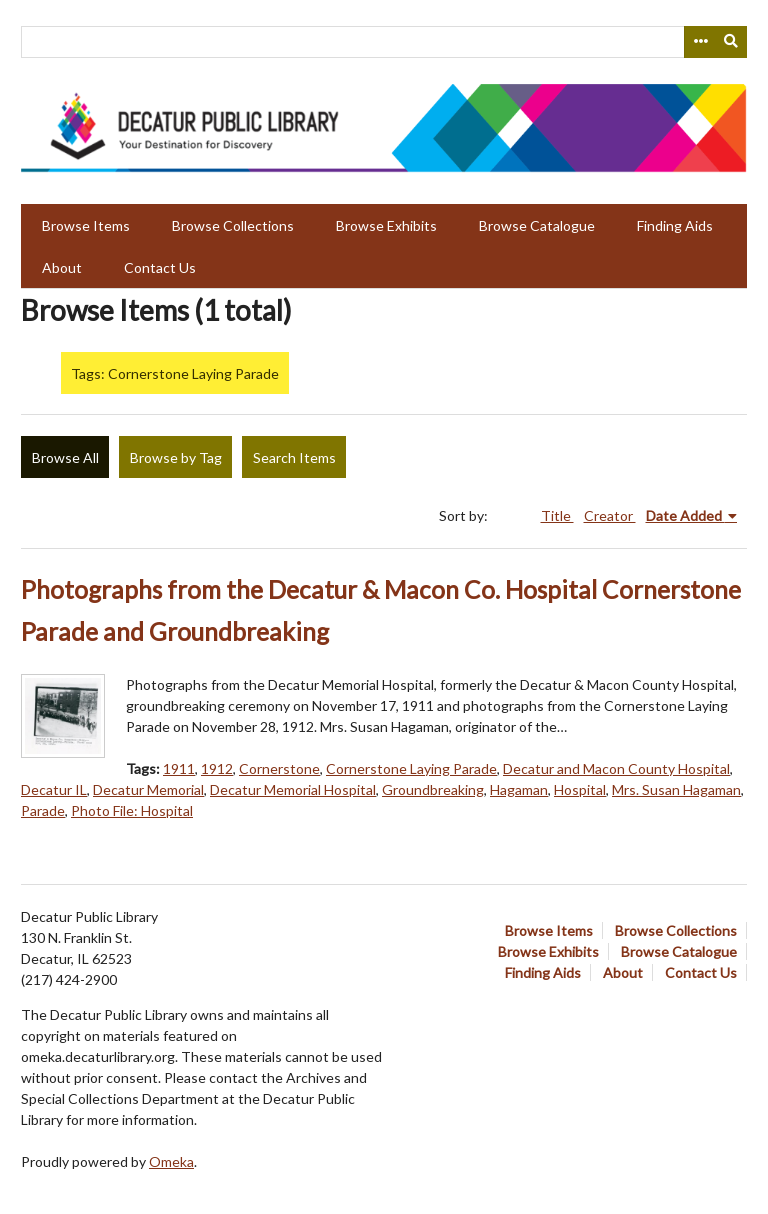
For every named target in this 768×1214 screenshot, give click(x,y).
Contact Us (160, 267)
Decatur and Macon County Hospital (616, 768)
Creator (610, 515)
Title (557, 515)
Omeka (171, 1161)
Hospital (580, 789)
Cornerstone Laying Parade (411, 768)
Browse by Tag (176, 457)
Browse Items (86, 225)
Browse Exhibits (386, 225)
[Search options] (700, 42)
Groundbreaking (433, 789)
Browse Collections (233, 225)
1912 (217, 768)
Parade (43, 810)
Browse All (65, 457)
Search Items (294, 457)
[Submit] (732, 42)
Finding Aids (675, 225)
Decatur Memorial (148, 789)
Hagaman (519, 789)
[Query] (384, 42)
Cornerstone (279, 768)
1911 (179, 768)
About (62, 267)
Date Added (685, 515)
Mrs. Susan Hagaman (676, 789)
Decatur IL (54, 789)
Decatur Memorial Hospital (293, 789)
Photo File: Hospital (132, 810)
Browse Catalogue (537, 225)
